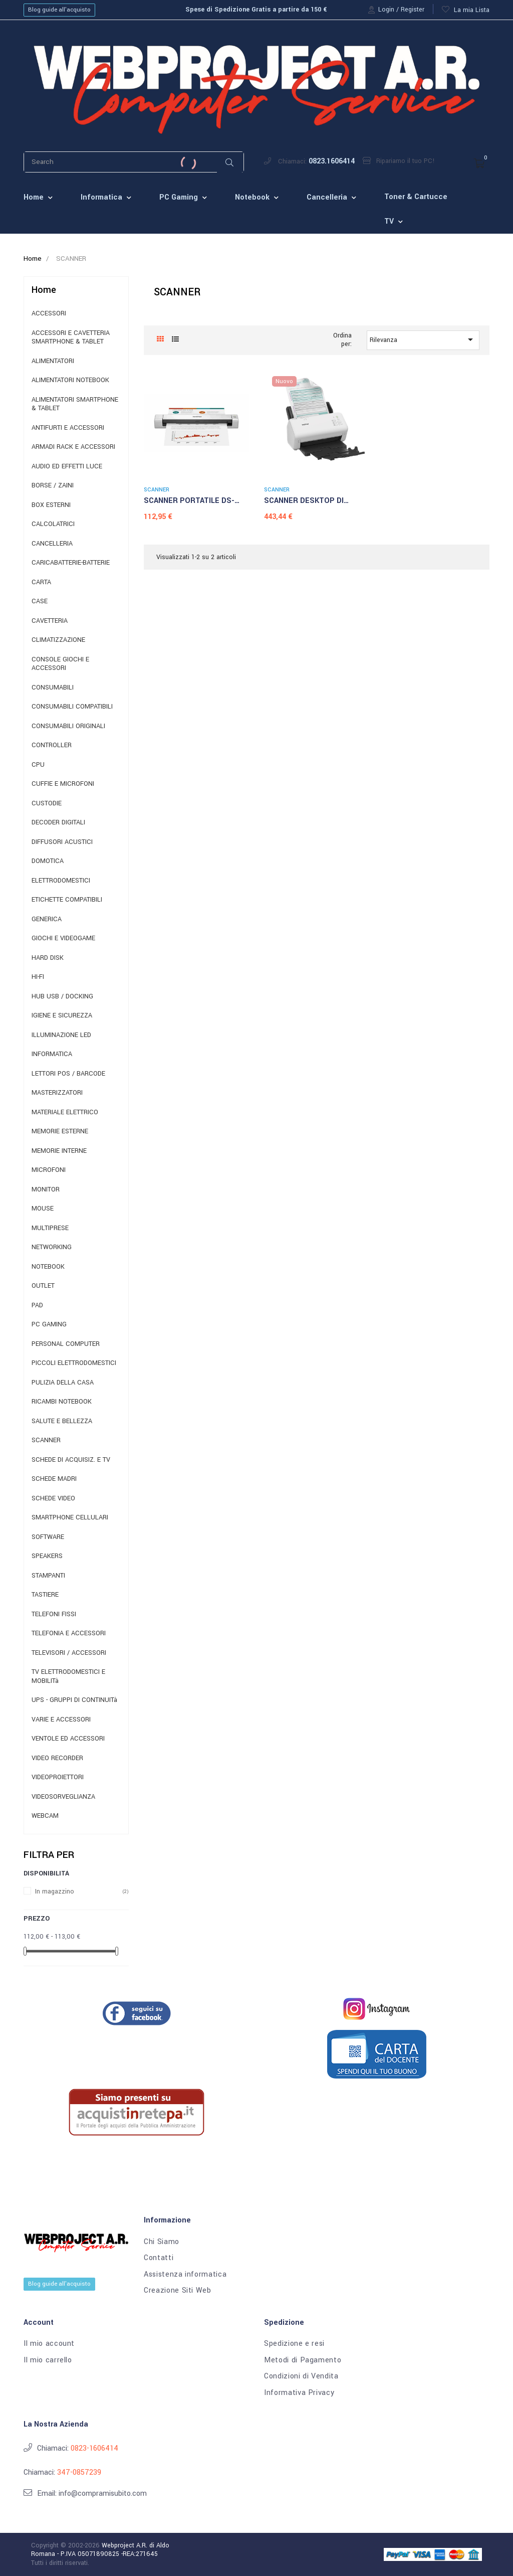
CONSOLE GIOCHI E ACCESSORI (60, 664)
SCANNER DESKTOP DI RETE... (304, 501)
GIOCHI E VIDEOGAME (63, 938)
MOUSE (43, 1209)
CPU (38, 765)
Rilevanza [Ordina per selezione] (423, 339)
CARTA (41, 582)
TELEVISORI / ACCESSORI (69, 1653)
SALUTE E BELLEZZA (62, 1421)
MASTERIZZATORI (57, 1093)
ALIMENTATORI (53, 361)
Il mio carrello (48, 2360)
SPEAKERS (47, 1556)
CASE (40, 601)
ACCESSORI (49, 313)
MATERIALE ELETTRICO (65, 1112)
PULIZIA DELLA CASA (63, 1383)
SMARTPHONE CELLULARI (70, 1517)
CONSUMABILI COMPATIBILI (72, 707)
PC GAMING (49, 1324)
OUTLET (43, 1286)
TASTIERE (45, 1595)
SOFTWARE (48, 1537)
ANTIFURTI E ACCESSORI (68, 428)
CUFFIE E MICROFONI (63, 784)
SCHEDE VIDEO (53, 1498)
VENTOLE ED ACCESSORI (68, 1739)
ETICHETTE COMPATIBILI (67, 900)
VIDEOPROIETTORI (58, 1777)
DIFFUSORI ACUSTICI (62, 842)
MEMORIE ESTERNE (60, 1131)
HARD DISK (48, 958)
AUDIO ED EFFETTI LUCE (67, 466)
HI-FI (38, 977)
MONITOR (46, 1189)
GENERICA (47, 919)
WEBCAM (45, 1816)
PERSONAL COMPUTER (66, 1344)
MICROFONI (49, 1170)
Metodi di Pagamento (302, 2360)
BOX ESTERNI (51, 505)
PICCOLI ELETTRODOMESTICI (74, 1363)
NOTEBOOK (48, 1267)
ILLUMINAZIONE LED (61, 1035)
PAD (37, 1305)
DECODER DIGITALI (58, 822)
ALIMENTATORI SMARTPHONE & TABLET (75, 404)
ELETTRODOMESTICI (61, 881)
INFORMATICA (52, 1054)
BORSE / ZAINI (53, 485)
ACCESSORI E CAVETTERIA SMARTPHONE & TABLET (71, 338)
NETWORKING (52, 1247)
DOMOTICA (48, 861)
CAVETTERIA (50, 621)
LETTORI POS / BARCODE (68, 1074)
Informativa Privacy (299, 2392)
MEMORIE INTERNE (59, 1151)
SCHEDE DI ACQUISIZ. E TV (71, 1460)
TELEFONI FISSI (54, 1614)
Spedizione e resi (294, 2343)
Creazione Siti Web (177, 2290)
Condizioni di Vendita (301, 2376)
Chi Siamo (161, 2242)
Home (44, 289)
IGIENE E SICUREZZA (62, 1015)
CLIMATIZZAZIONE (58, 640)
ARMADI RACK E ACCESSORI (73, 447)
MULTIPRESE (50, 1228)
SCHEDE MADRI (54, 1479)
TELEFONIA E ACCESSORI (69, 1633)
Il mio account (49, 2343)
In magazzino (54, 1891)
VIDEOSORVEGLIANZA (63, 1797)
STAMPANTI (48, 1576)
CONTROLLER (52, 745)
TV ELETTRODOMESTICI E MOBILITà (68, 1676)
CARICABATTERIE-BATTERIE (71, 563)
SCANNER (46, 1440)
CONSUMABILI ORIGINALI (68, 726)
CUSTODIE (47, 803)
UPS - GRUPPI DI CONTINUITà (74, 1700)
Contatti (158, 2258)
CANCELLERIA (52, 544)
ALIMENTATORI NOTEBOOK (70, 380)
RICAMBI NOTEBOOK (62, 1402)
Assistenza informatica (185, 2274)
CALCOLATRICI (53, 524)
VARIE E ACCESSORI (61, 1719)
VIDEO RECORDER (57, 1758)
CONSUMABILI (53, 687)
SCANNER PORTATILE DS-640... (189, 501)
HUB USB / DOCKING (62, 996)
